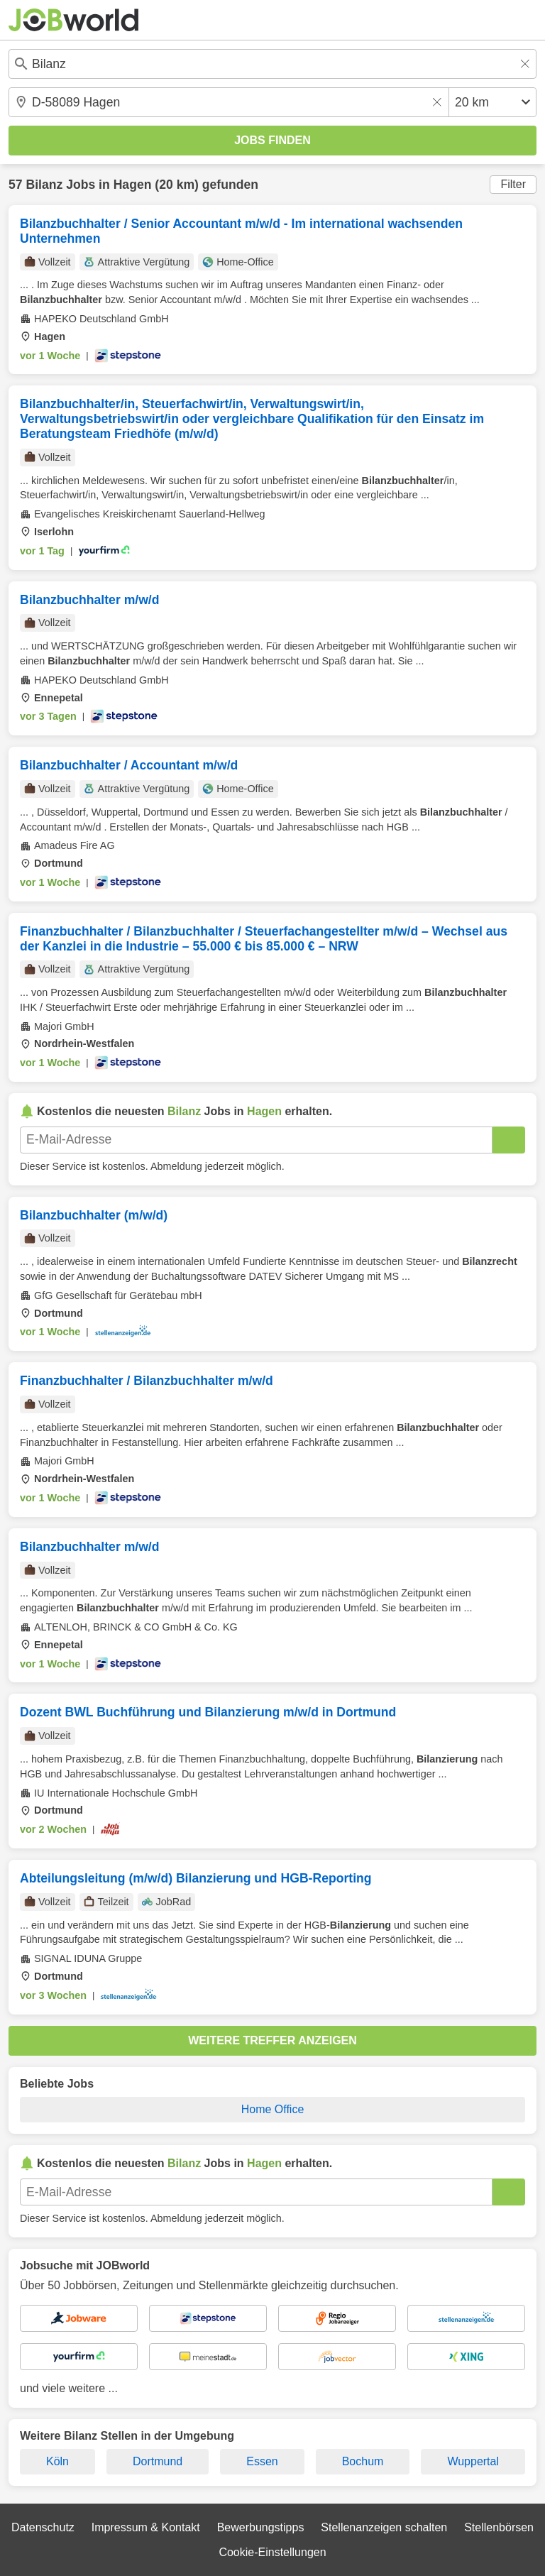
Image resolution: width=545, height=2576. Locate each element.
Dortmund (157, 2461)
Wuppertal (473, 2461)
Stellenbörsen (499, 2527)
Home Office (272, 2109)
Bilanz (44, 184)
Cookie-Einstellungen (272, 2552)
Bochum (363, 2461)
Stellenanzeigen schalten (384, 2527)
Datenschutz (43, 2527)
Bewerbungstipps (260, 2527)
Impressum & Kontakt (146, 2527)
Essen (261, 2461)
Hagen (133, 184)
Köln (57, 2461)
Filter (513, 184)
